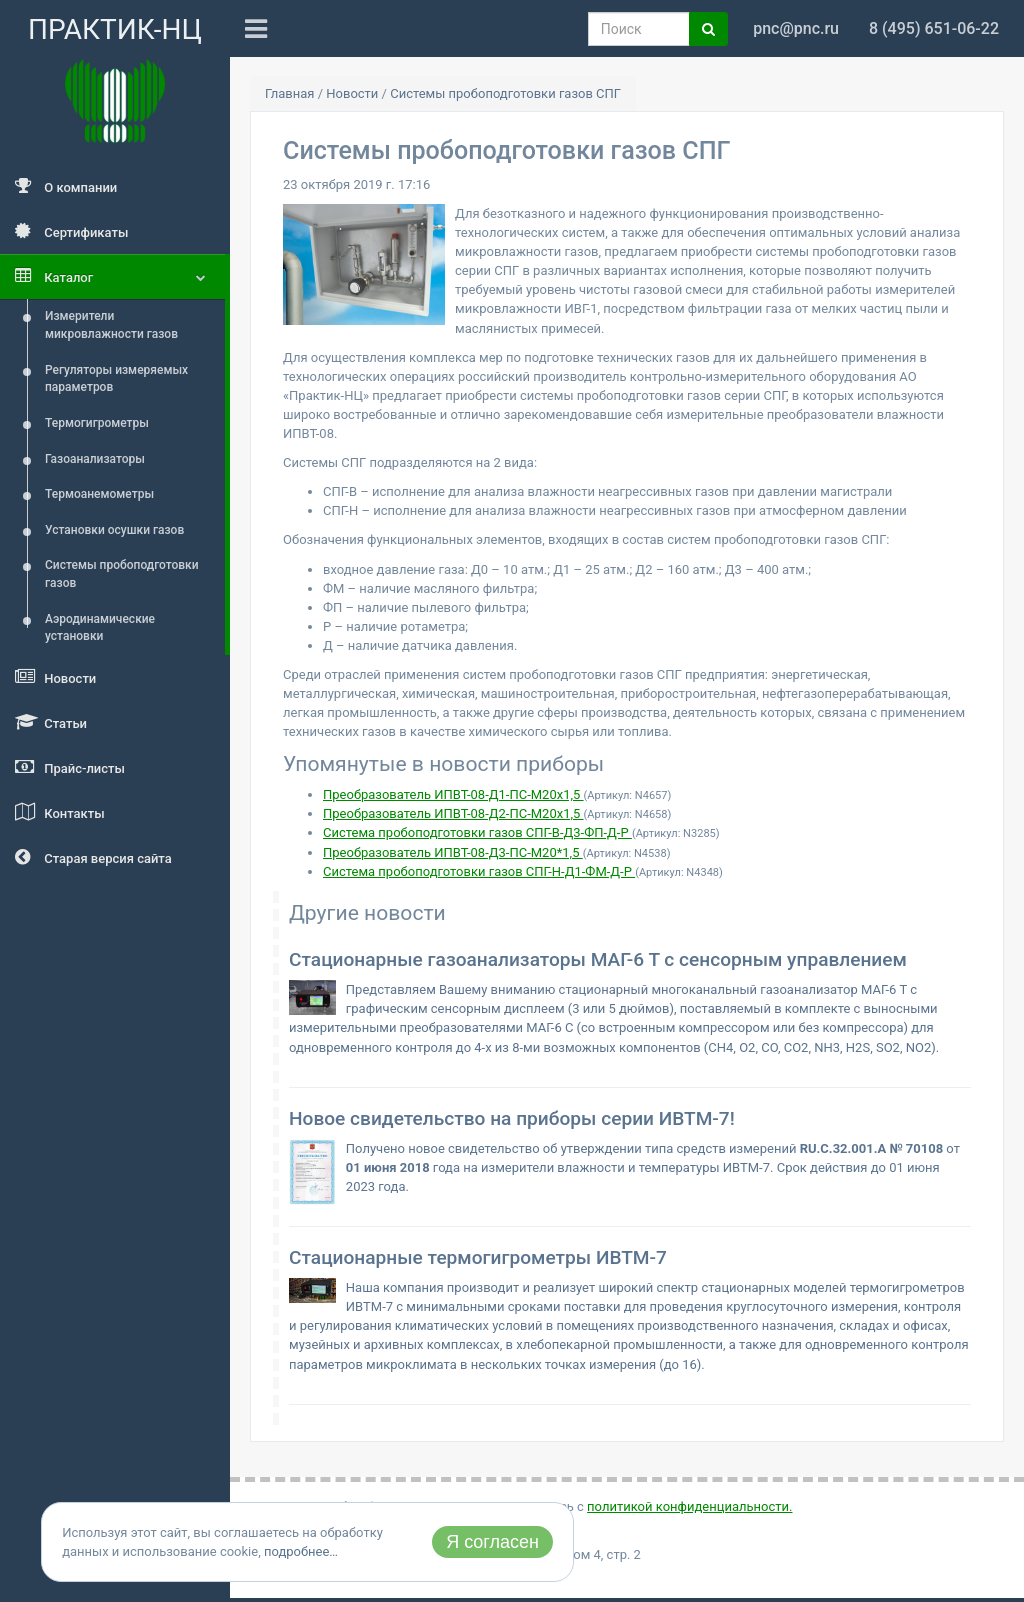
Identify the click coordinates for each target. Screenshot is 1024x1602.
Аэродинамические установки (100, 628)
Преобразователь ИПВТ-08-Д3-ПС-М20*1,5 (453, 852)
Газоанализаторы (95, 459)
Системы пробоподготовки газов (122, 574)
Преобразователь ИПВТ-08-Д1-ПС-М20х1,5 (453, 794)
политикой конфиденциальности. (689, 1506)
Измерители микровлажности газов (111, 325)
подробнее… (301, 1551)
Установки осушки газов (114, 530)
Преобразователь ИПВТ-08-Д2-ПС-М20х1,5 (453, 813)
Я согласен (492, 1542)
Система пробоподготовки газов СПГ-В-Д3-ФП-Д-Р (477, 832)
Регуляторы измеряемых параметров (116, 379)
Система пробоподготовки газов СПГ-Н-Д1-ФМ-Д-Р (479, 871)
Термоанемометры (99, 494)
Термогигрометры (97, 423)
